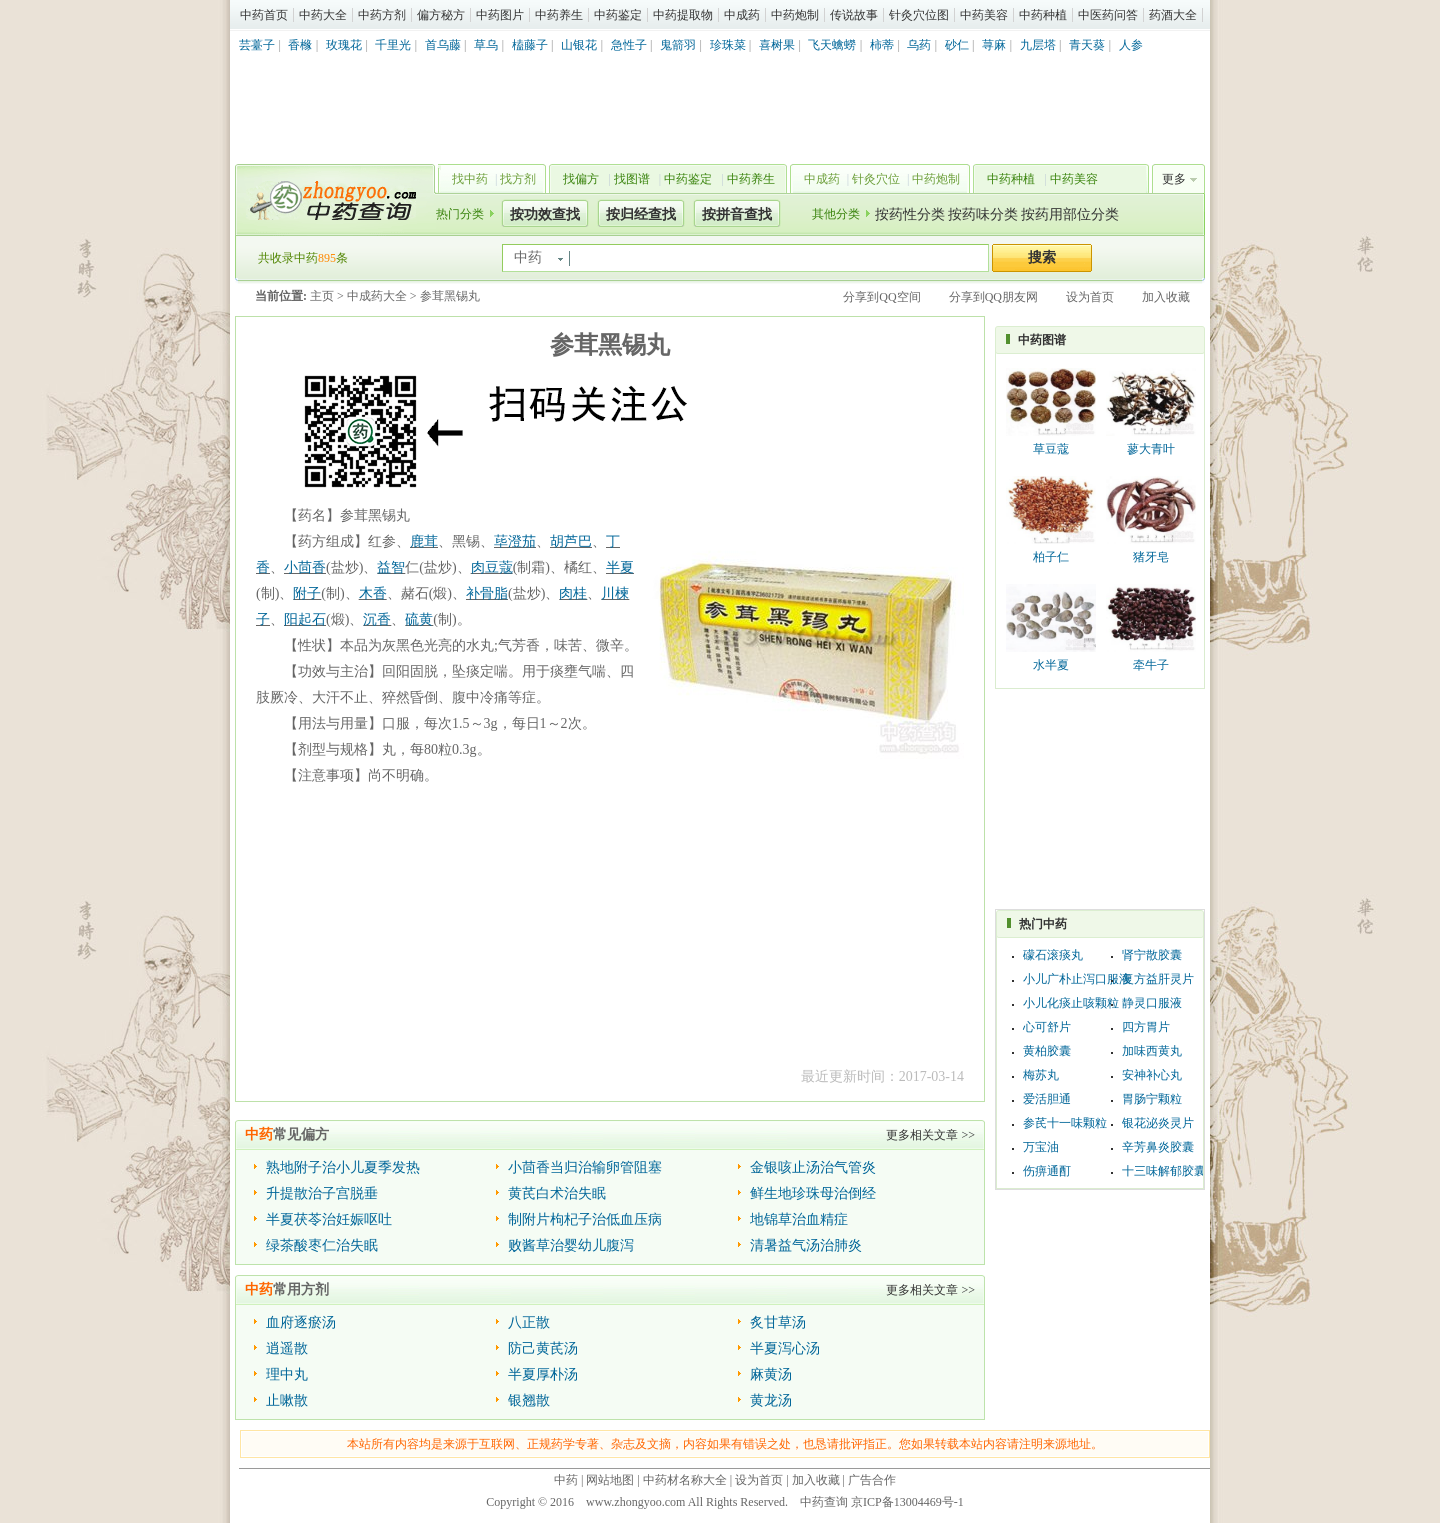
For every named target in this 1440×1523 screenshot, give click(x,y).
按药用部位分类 (1070, 214)
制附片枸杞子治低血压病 (585, 1219)
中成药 (742, 15)
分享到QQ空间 (881, 297)
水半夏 (1051, 665)
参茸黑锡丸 (450, 296)
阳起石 (305, 619)
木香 (373, 593)
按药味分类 (983, 214)
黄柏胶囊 (1047, 1051)
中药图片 (500, 15)
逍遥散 (287, 1348)
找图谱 (632, 179)
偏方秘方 (441, 15)
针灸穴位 (876, 179)
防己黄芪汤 (543, 1348)
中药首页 (264, 15)
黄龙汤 (771, 1400)
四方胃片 (1146, 1027)
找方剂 (518, 179)
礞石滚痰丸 (1053, 955)
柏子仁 (1051, 557)
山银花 (579, 45)
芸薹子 (257, 45)
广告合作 (872, 1480)
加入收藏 (1166, 297)
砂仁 (957, 45)
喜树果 (777, 45)
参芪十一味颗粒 (1065, 1123)
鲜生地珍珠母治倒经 (813, 1193)
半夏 (620, 567)
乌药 (919, 45)
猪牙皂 (1151, 557)
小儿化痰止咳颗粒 (1071, 1003)
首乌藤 (443, 45)
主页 (322, 296)
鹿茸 (424, 541)
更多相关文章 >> (930, 1135)
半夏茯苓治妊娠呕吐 (329, 1219)
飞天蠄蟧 (832, 45)
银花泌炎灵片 (1158, 1123)
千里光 (393, 45)
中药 (566, 1480)
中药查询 (331, 200)
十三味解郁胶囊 (1164, 1171)
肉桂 (573, 593)
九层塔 (1038, 45)
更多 (1174, 179)
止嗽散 (287, 1400)
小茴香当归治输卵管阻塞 (585, 1167)
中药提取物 (683, 15)
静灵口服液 (1152, 1003)
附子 (307, 593)
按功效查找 (545, 214)
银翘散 (529, 1400)
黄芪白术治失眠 (557, 1193)
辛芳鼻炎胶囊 (1158, 1147)
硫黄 (419, 619)
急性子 (629, 45)
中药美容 (984, 15)
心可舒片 (1047, 1027)
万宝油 (1041, 1147)
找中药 (470, 179)
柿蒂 (882, 45)
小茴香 (305, 567)
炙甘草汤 (778, 1322)
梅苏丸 (1041, 1075)
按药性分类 (910, 214)
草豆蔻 (1051, 449)
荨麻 (994, 45)
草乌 (486, 45)
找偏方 (581, 179)
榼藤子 (530, 45)
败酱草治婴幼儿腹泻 (571, 1245)
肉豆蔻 (492, 567)
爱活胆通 (1047, 1099)
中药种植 (1043, 15)
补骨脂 (487, 593)
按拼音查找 (737, 214)
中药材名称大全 (685, 1480)
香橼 (300, 45)
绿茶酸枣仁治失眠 (322, 1245)
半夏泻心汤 (785, 1348)
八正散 (529, 1322)
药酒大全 (1173, 15)
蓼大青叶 (1151, 449)
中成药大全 (377, 296)
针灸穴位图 (919, 15)
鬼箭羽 (678, 45)
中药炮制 (795, 15)
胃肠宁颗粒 (1152, 1099)
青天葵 (1087, 45)
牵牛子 (1151, 665)
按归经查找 (641, 214)
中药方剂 (382, 15)
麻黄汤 (771, 1374)
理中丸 (287, 1374)
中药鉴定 (618, 15)
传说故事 (854, 15)
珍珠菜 (728, 45)
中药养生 (559, 15)
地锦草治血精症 (799, 1219)
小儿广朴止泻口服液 (1077, 979)
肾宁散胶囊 (1152, 955)
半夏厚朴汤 (543, 1374)
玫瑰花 (344, 45)
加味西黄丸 (1152, 1051)
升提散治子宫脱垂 (322, 1193)
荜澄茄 (515, 541)
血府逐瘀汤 (301, 1322)
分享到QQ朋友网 (993, 297)
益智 (391, 567)
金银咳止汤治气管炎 (813, 1167)
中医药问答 (1108, 15)
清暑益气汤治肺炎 (806, 1245)
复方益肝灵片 (1158, 979)
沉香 (377, 619)
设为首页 (1090, 297)
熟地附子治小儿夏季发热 (343, 1167)
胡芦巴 (571, 541)
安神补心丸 (1152, 1075)
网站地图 (610, 1480)
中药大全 (323, 15)
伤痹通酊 (1047, 1171)
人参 (1131, 45)
